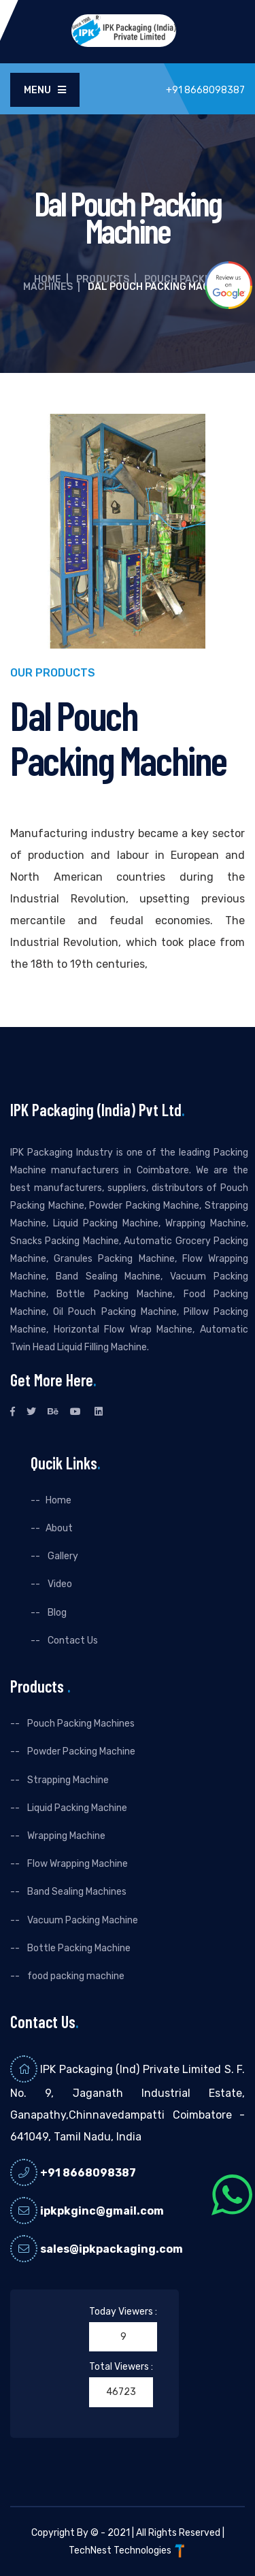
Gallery (62, 1556)
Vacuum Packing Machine (81, 1920)
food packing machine (74, 1976)
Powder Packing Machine (80, 1751)
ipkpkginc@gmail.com (102, 2210)
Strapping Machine (67, 1780)
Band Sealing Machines (75, 1891)
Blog (56, 1612)
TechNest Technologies (128, 2550)
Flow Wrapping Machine (76, 1864)
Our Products (52, 673)
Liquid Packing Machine (76, 1808)
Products (102, 279)
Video (59, 1584)
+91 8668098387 (88, 2172)
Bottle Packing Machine (78, 1948)
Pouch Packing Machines (80, 1723)
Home (47, 279)
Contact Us (72, 1640)
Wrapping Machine (65, 1836)
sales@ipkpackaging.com (111, 2249)
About (59, 1528)
